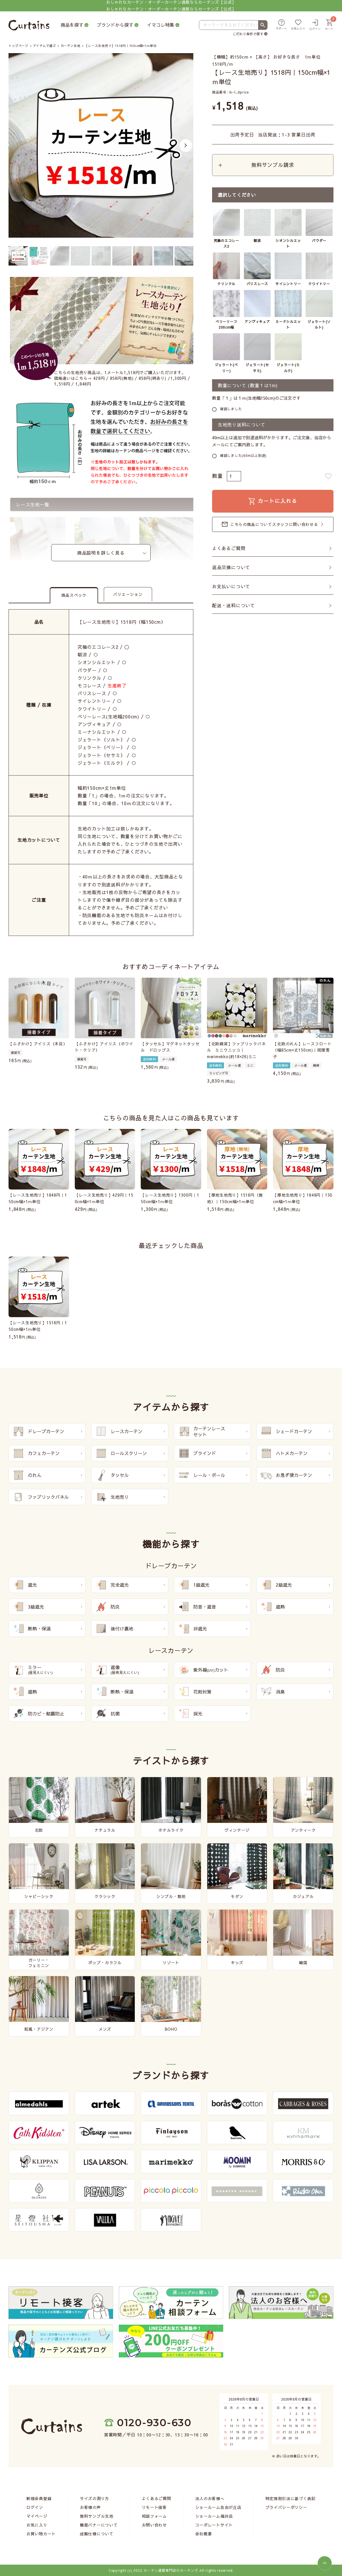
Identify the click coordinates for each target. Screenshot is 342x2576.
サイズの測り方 (94, 2498)
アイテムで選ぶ (44, 45)
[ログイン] (315, 25)
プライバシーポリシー (286, 2507)
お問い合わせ (154, 2525)
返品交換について (231, 568)
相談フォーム (154, 2516)
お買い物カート (41, 2533)
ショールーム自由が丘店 (218, 2507)
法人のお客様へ (210, 2498)
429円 (99, 378)
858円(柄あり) (152, 378)
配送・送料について (233, 606)
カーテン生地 (70, 45)
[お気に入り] (298, 25)
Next (185, 145)
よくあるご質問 (229, 549)
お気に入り (36, 2525)
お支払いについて (231, 587)
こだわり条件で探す (248, 34)
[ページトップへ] (325, 2563)
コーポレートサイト (214, 2525)
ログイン (34, 2507)
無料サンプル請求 (272, 164)
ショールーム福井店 (214, 2516)
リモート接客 (154, 2507)
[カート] (329, 25)
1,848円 (83, 384)
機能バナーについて (98, 2525)
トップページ (18, 45)
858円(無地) (122, 378)
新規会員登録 (38, 2498)
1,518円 (62, 384)
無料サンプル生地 (96, 2516)
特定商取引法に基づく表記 (291, 2498)
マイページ (36, 2516)
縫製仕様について (96, 2533)
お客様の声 (90, 2507)
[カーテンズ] (29, 25)
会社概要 (203, 2533)
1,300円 (178, 378)
